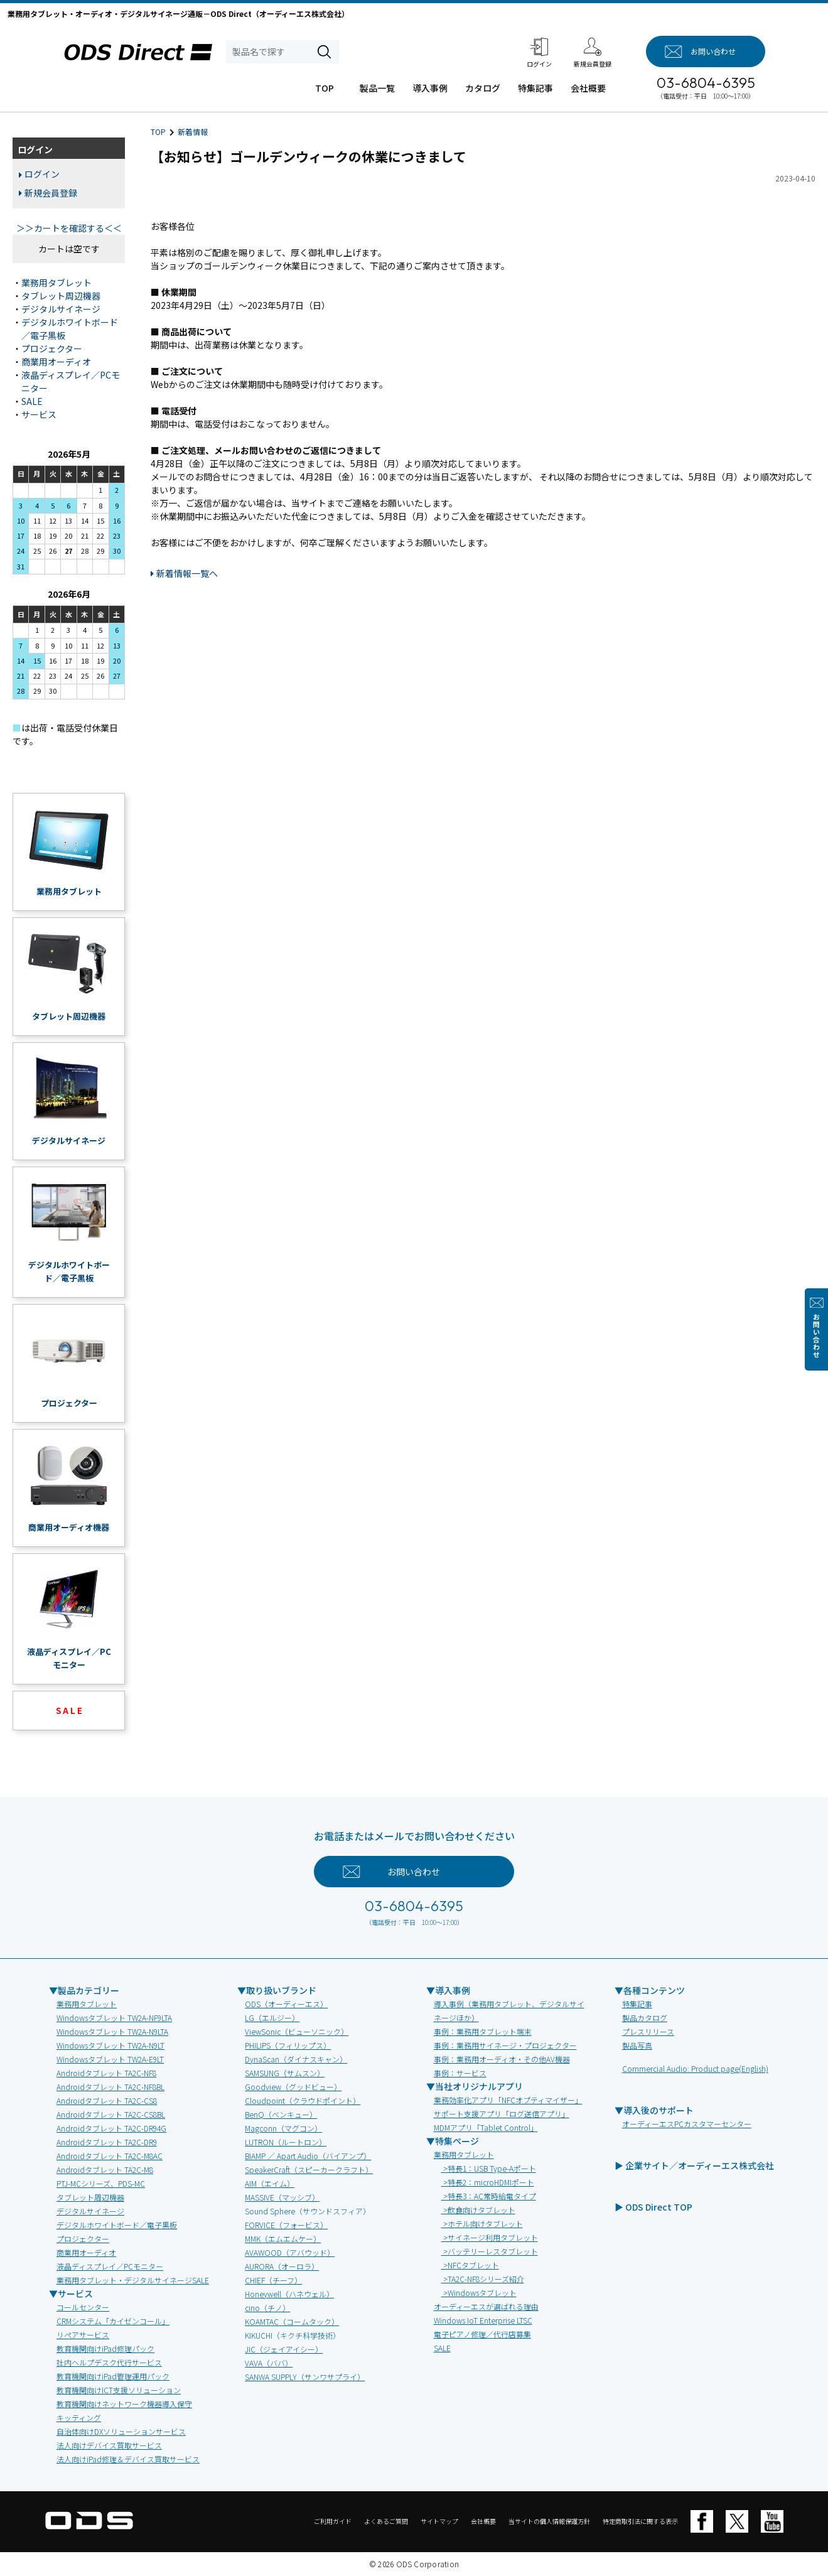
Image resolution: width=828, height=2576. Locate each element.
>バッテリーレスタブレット (489, 2251)
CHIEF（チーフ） (273, 2280)
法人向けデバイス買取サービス (109, 2445)
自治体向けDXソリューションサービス (121, 2431)
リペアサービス (82, 2334)
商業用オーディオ (56, 361)
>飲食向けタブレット (478, 2209)
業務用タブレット (56, 282)
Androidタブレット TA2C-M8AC (109, 2155)
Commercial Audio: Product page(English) (695, 2068)
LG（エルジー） (272, 2017)
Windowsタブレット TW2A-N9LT (110, 2045)
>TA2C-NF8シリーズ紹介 (482, 2278)
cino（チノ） (267, 2307)
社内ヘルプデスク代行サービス (109, 2362)
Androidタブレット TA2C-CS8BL (110, 2114)
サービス (38, 414)
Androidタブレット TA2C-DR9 (106, 2142)
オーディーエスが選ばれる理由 (486, 2306)
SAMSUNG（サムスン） (285, 2072)
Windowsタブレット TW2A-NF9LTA (114, 2017)
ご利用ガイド (333, 2521)
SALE (32, 401)
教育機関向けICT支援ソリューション (118, 2390)
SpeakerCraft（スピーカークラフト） (309, 2169)
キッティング (78, 2417)
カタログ (482, 88)
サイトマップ (439, 2521)
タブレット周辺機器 (60, 295)
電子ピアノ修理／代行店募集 (482, 2334)
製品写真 (637, 2045)
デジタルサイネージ (60, 309)
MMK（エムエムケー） (283, 2238)
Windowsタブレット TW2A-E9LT (110, 2059)
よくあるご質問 (386, 2521)
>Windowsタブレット (479, 2292)
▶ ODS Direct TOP (653, 2207)
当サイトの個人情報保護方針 (549, 2521)
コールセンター (82, 2307)
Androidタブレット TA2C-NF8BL (110, 2086)
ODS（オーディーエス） (286, 2003)
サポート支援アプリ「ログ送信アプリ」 (501, 2113)
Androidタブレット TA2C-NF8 (106, 2072)
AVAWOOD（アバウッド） (290, 2252)
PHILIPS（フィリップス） (288, 2045)
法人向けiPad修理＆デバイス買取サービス (128, 2459)
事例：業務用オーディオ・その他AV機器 (502, 2059)
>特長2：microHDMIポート (487, 2182)
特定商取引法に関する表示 (640, 2521)
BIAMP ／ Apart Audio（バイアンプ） (308, 2155)
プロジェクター (51, 348)
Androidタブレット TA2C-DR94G (111, 2128)
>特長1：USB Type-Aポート (488, 2168)
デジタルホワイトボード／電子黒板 (116, 2224)
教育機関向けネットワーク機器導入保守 (124, 2403)
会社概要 (588, 88)
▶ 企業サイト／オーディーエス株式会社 (694, 2165)
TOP (324, 88)
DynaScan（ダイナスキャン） (296, 2059)
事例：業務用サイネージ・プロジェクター (505, 2045)
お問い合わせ (816, 1336)
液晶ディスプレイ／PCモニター (109, 2266)
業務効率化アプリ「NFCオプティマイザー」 (508, 2099)
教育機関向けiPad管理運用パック (112, 2376)
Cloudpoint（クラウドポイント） (302, 2100)
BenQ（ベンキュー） (281, 2114)
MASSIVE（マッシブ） (282, 2197)
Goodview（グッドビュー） (293, 2086)
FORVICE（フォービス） (286, 2224)
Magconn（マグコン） (283, 2128)
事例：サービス (460, 2072)
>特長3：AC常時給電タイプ (488, 2196)
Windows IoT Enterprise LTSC (483, 2320)
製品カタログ (644, 2017)
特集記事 (535, 88)
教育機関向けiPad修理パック (105, 2348)
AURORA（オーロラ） (282, 2266)
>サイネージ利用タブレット (489, 2237)
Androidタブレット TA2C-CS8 (106, 2100)
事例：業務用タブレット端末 (483, 2031)
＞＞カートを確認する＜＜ (69, 228)
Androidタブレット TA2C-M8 (104, 2169)
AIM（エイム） (269, 2183)
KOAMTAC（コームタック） (292, 2321)
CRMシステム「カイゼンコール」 (112, 2320)
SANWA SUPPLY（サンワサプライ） (305, 2376)
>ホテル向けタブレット (482, 2223)
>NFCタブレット (470, 2265)
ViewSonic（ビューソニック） (296, 2031)
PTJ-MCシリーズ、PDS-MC (100, 2183)
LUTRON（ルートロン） (285, 2142)
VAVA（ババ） (269, 2363)
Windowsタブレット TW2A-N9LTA (112, 2031)
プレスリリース (648, 2031)
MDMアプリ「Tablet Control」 (486, 2127)
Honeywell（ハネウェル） (289, 2293)
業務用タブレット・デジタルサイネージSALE (132, 2280)
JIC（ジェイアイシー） (284, 2349)
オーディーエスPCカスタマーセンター (686, 2123)
